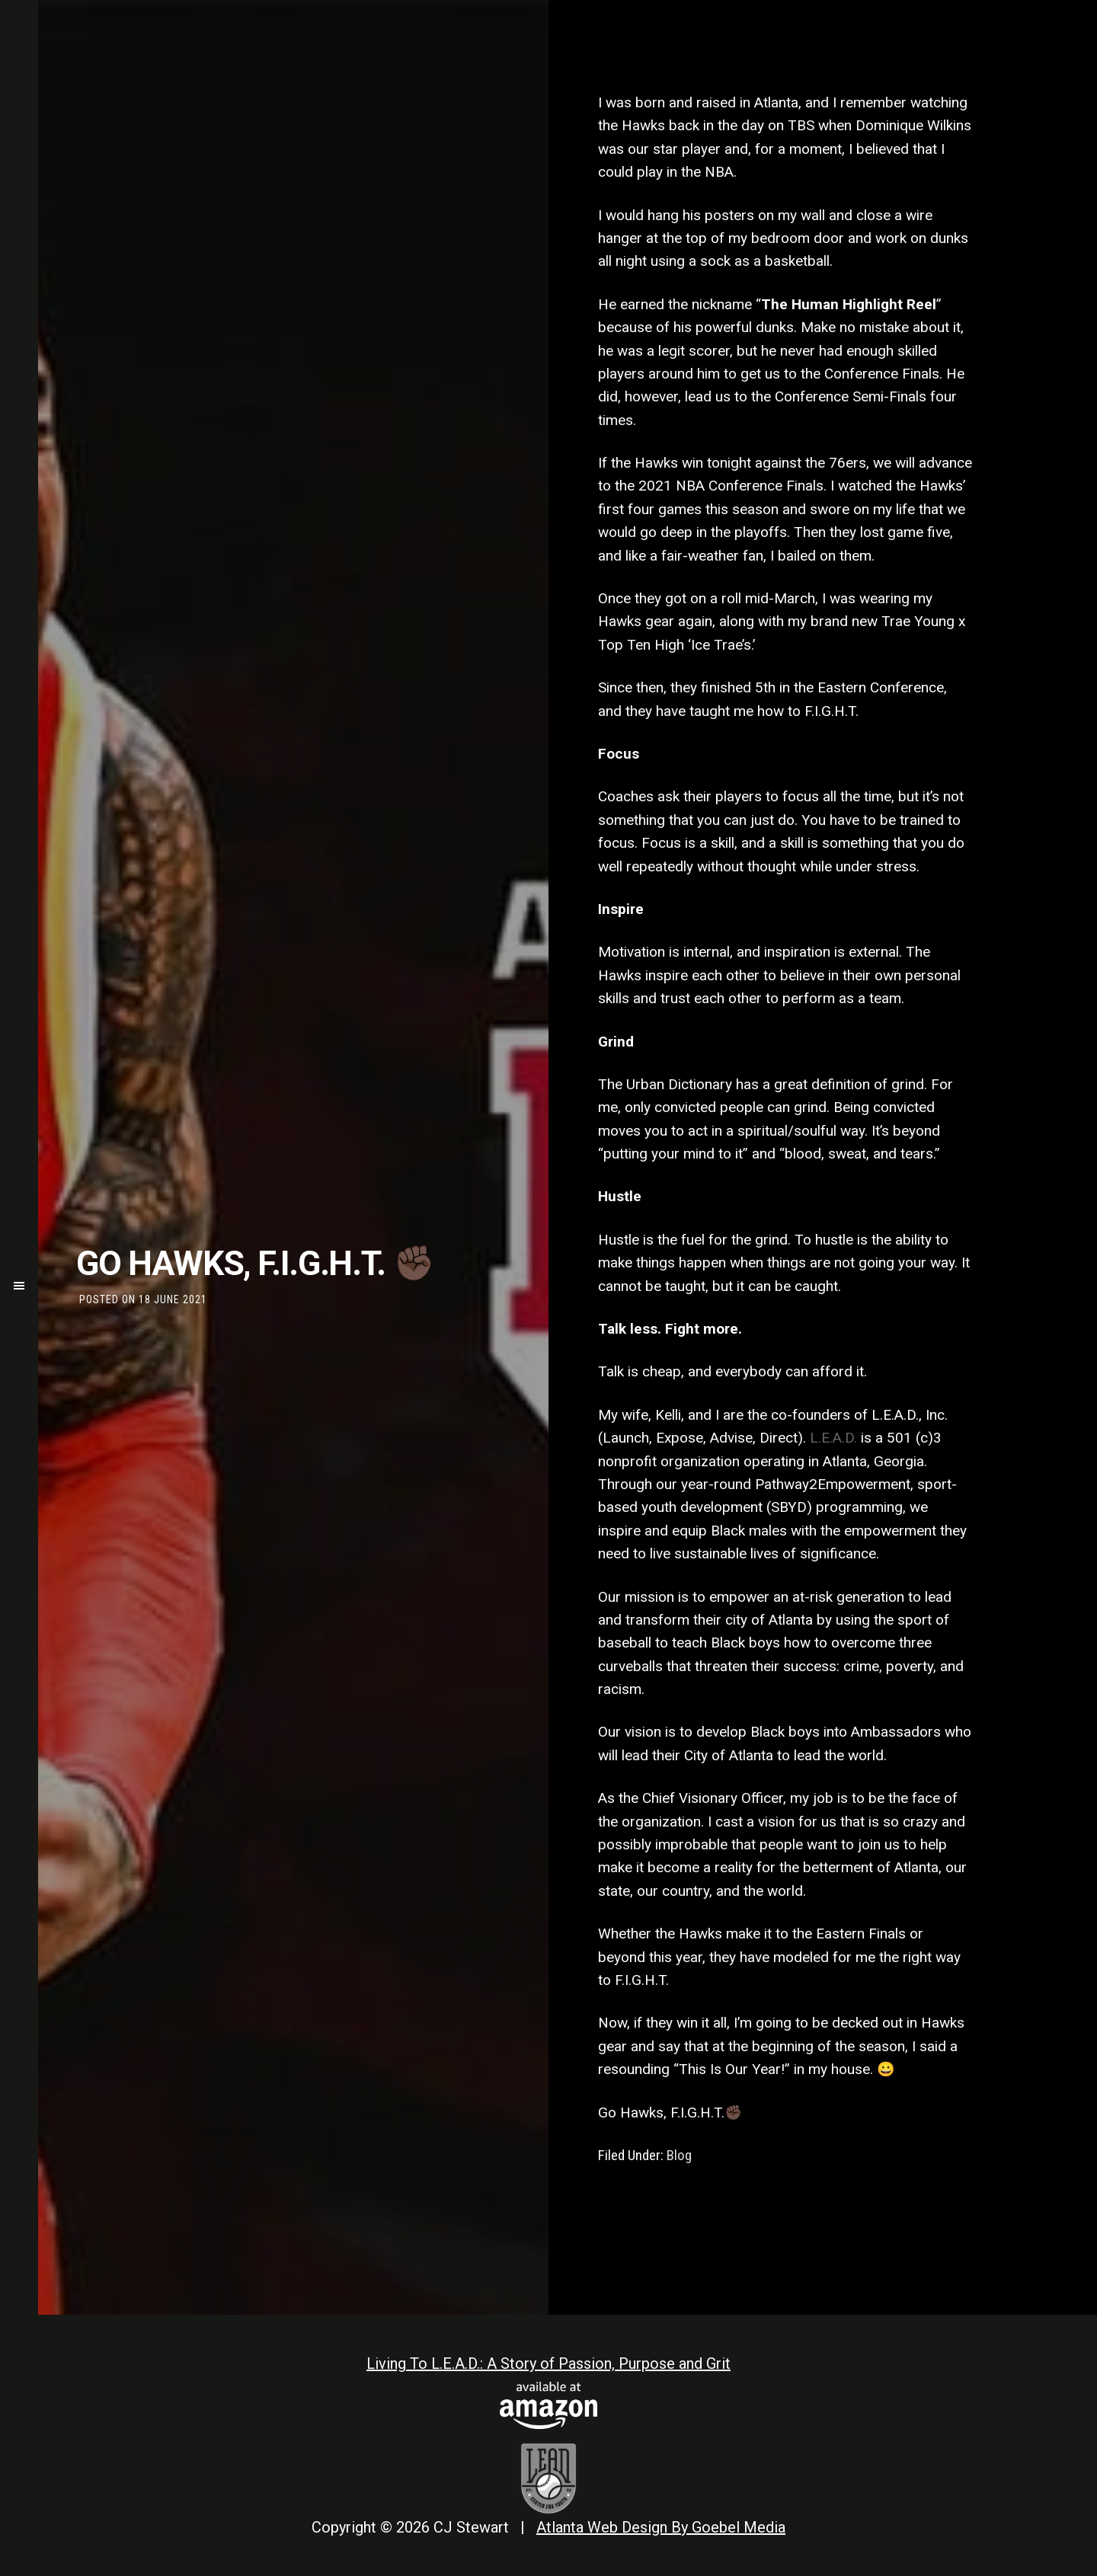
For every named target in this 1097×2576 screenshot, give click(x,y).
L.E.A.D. (833, 1437)
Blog (679, 2155)
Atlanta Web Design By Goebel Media (660, 2527)
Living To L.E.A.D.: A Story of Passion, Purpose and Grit (548, 2363)
